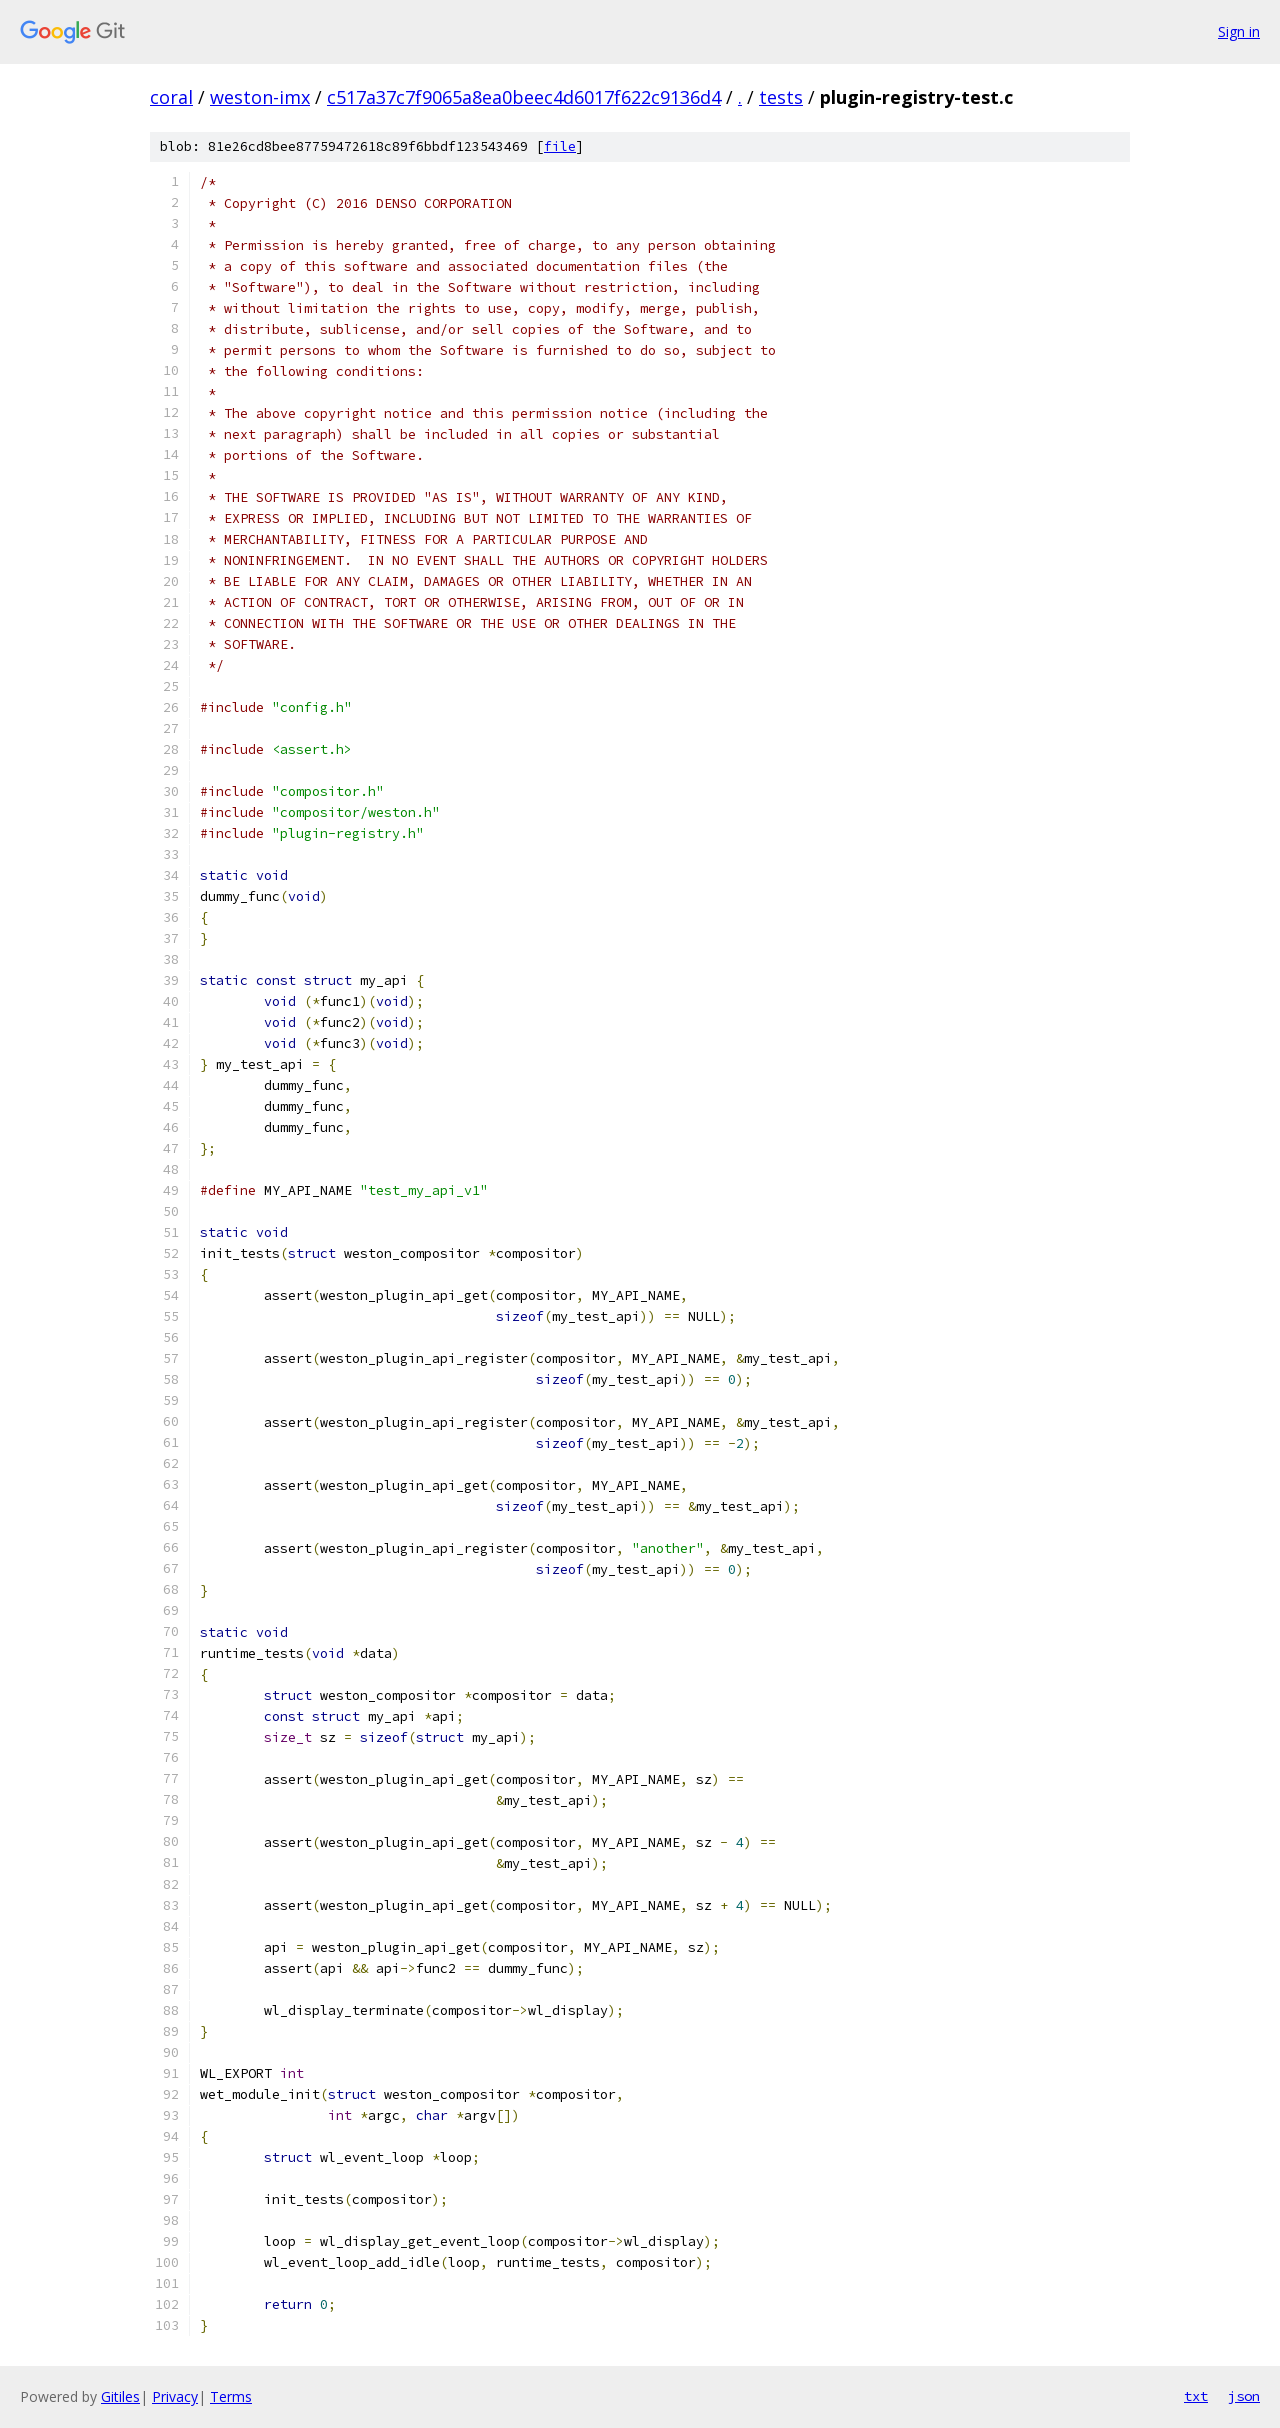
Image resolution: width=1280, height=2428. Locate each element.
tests (781, 97)
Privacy (175, 2396)
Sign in (1239, 31)
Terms (231, 2396)
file (560, 146)
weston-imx (260, 97)
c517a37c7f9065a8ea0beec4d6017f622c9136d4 (524, 97)
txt (1196, 2396)
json (1244, 2396)
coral (171, 97)
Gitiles (120, 2396)
